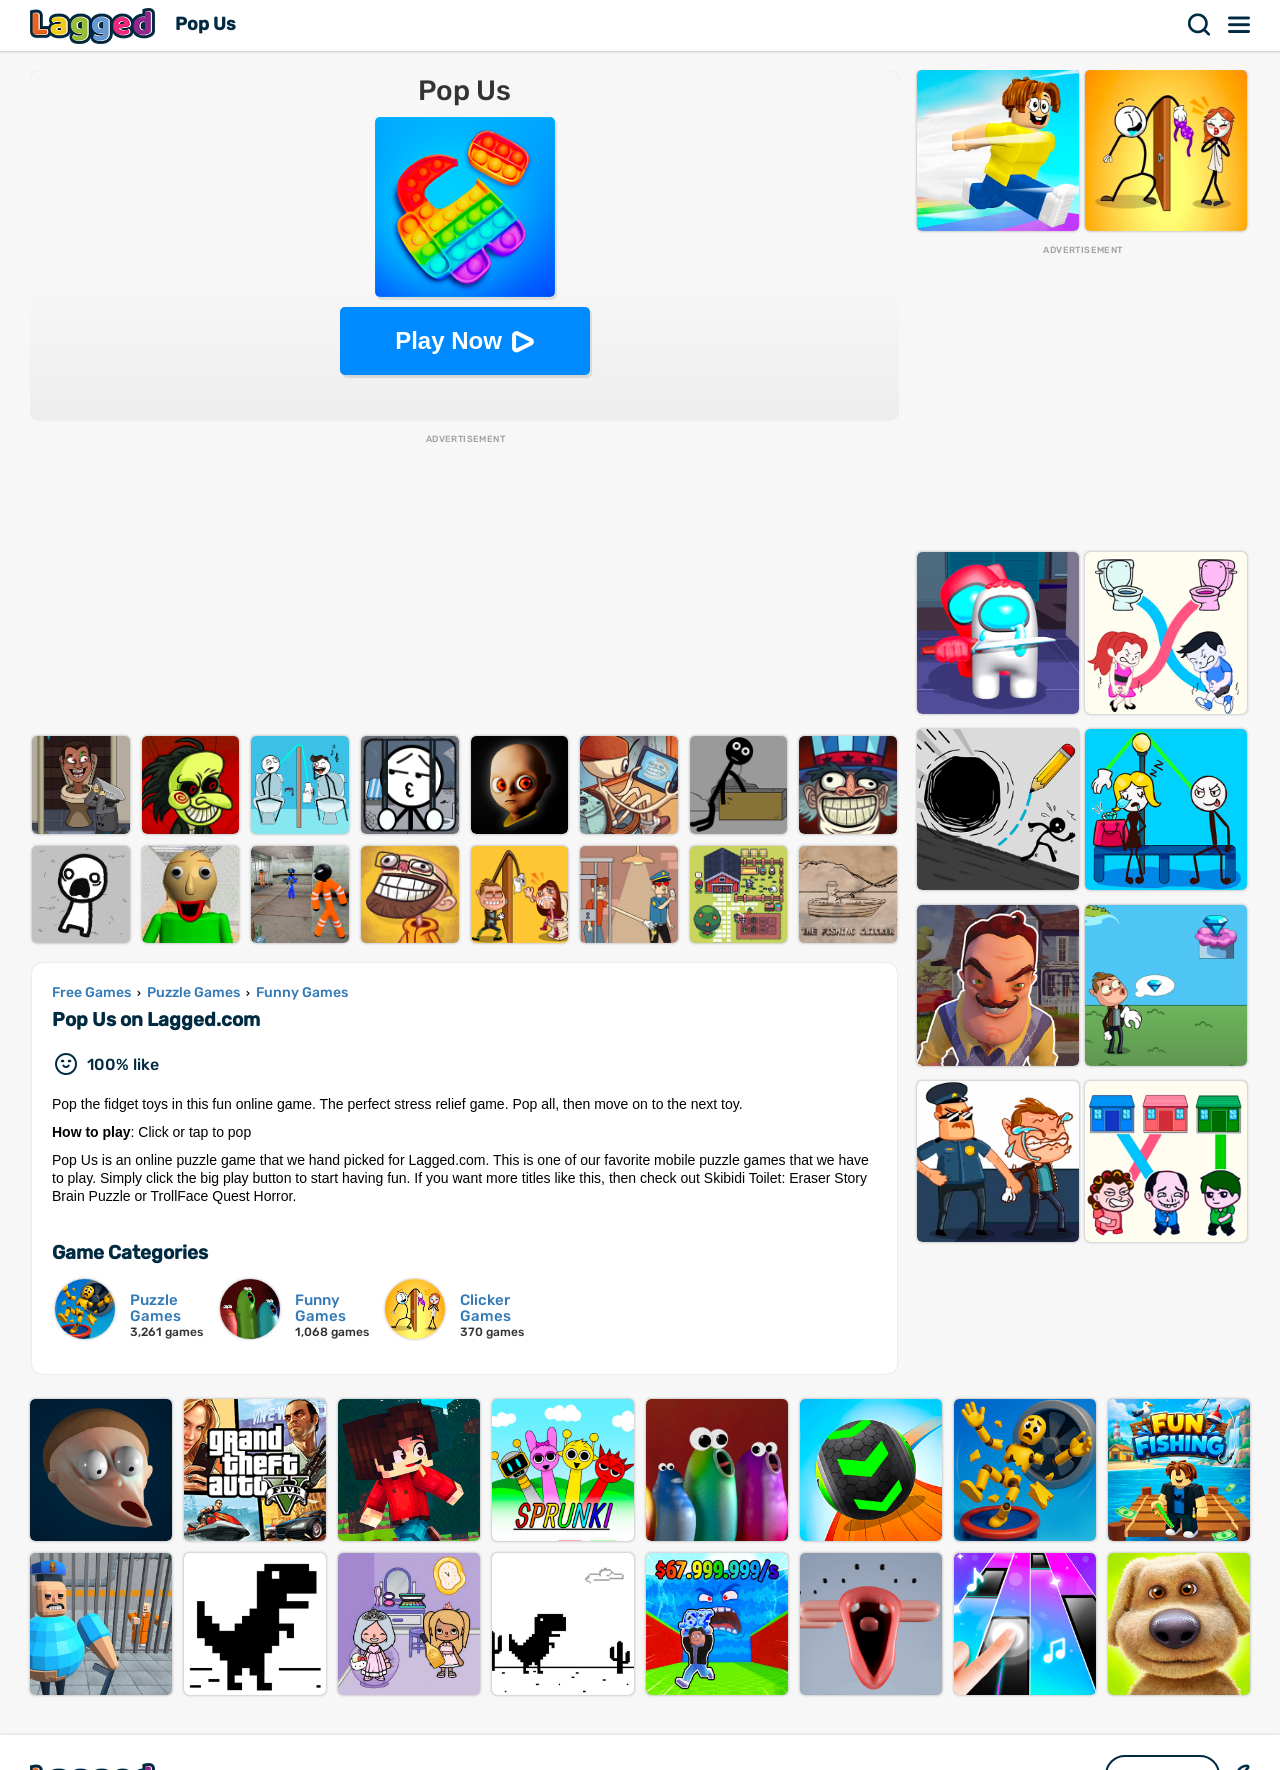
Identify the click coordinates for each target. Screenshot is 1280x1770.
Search (1200, 25)
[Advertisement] (464, 586)
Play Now (448, 340)
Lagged (95, 25)
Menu (1240, 25)
